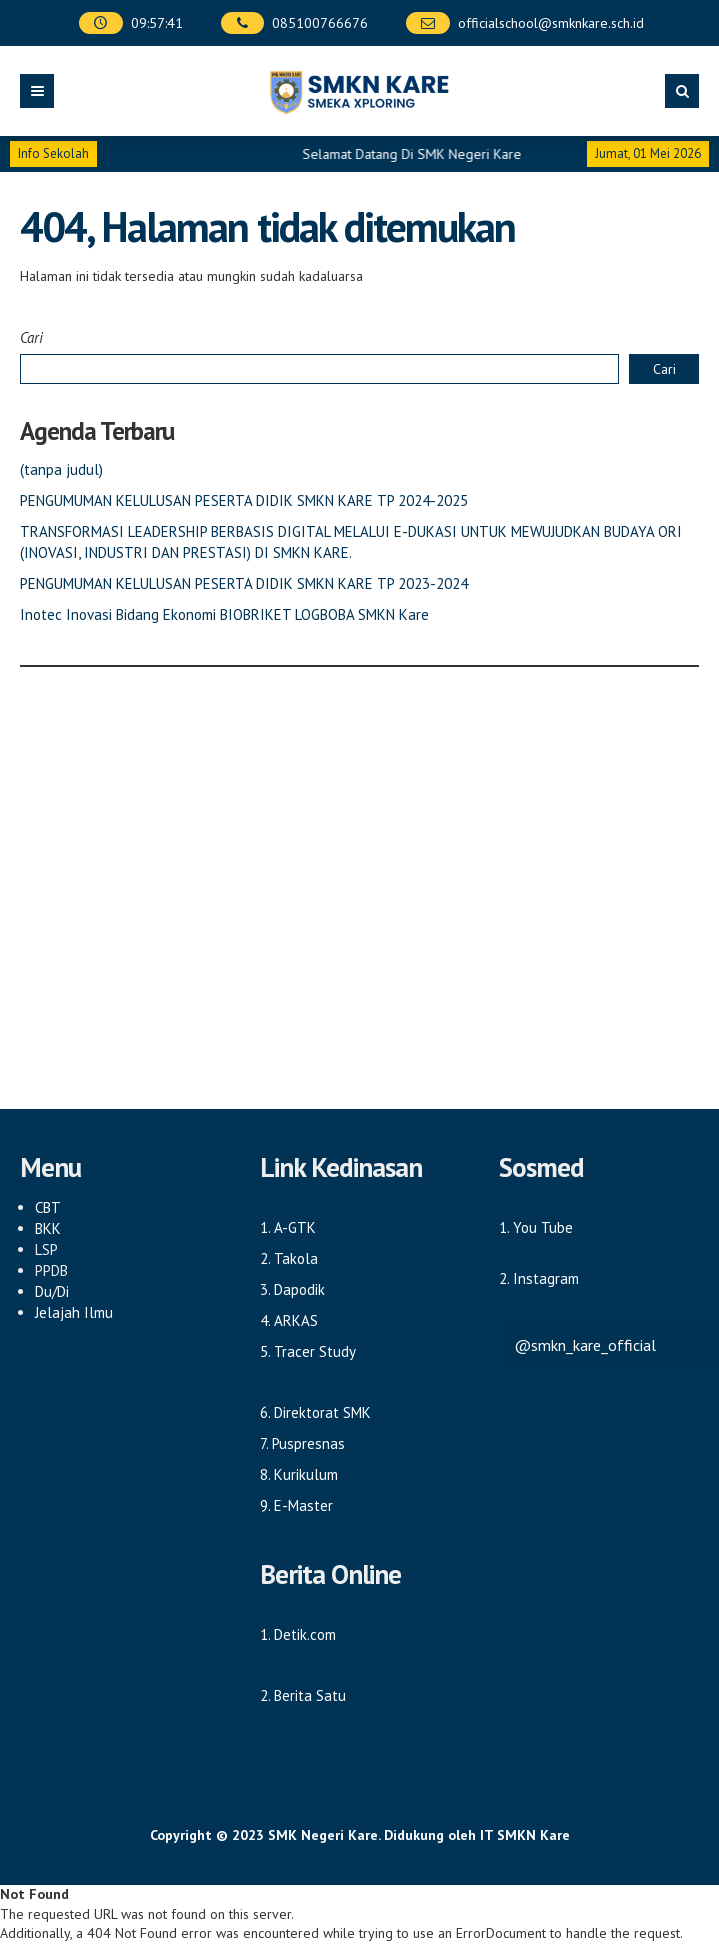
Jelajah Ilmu (74, 1312)
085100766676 (320, 23)
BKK (48, 1228)
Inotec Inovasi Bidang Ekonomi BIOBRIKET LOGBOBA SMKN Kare (224, 614)
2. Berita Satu (303, 1695)
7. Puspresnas (302, 1443)
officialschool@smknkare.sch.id (551, 23)
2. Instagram (539, 1278)
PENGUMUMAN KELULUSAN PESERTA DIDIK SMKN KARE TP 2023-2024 (244, 583)
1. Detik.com (298, 1634)
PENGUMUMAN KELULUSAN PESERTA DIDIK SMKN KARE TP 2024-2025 (244, 500)
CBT (48, 1207)
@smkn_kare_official (585, 1345)
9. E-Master (296, 1505)
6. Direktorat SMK (315, 1412)
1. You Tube (536, 1227)
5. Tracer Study (308, 1351)
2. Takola (289, 1258)
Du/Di (52, 1291)
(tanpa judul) (61, 469)
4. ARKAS (289, 1320)
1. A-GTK (288, 1227)
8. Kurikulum (299, 1474)
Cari (31, 337)
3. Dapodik (292, 1289)
